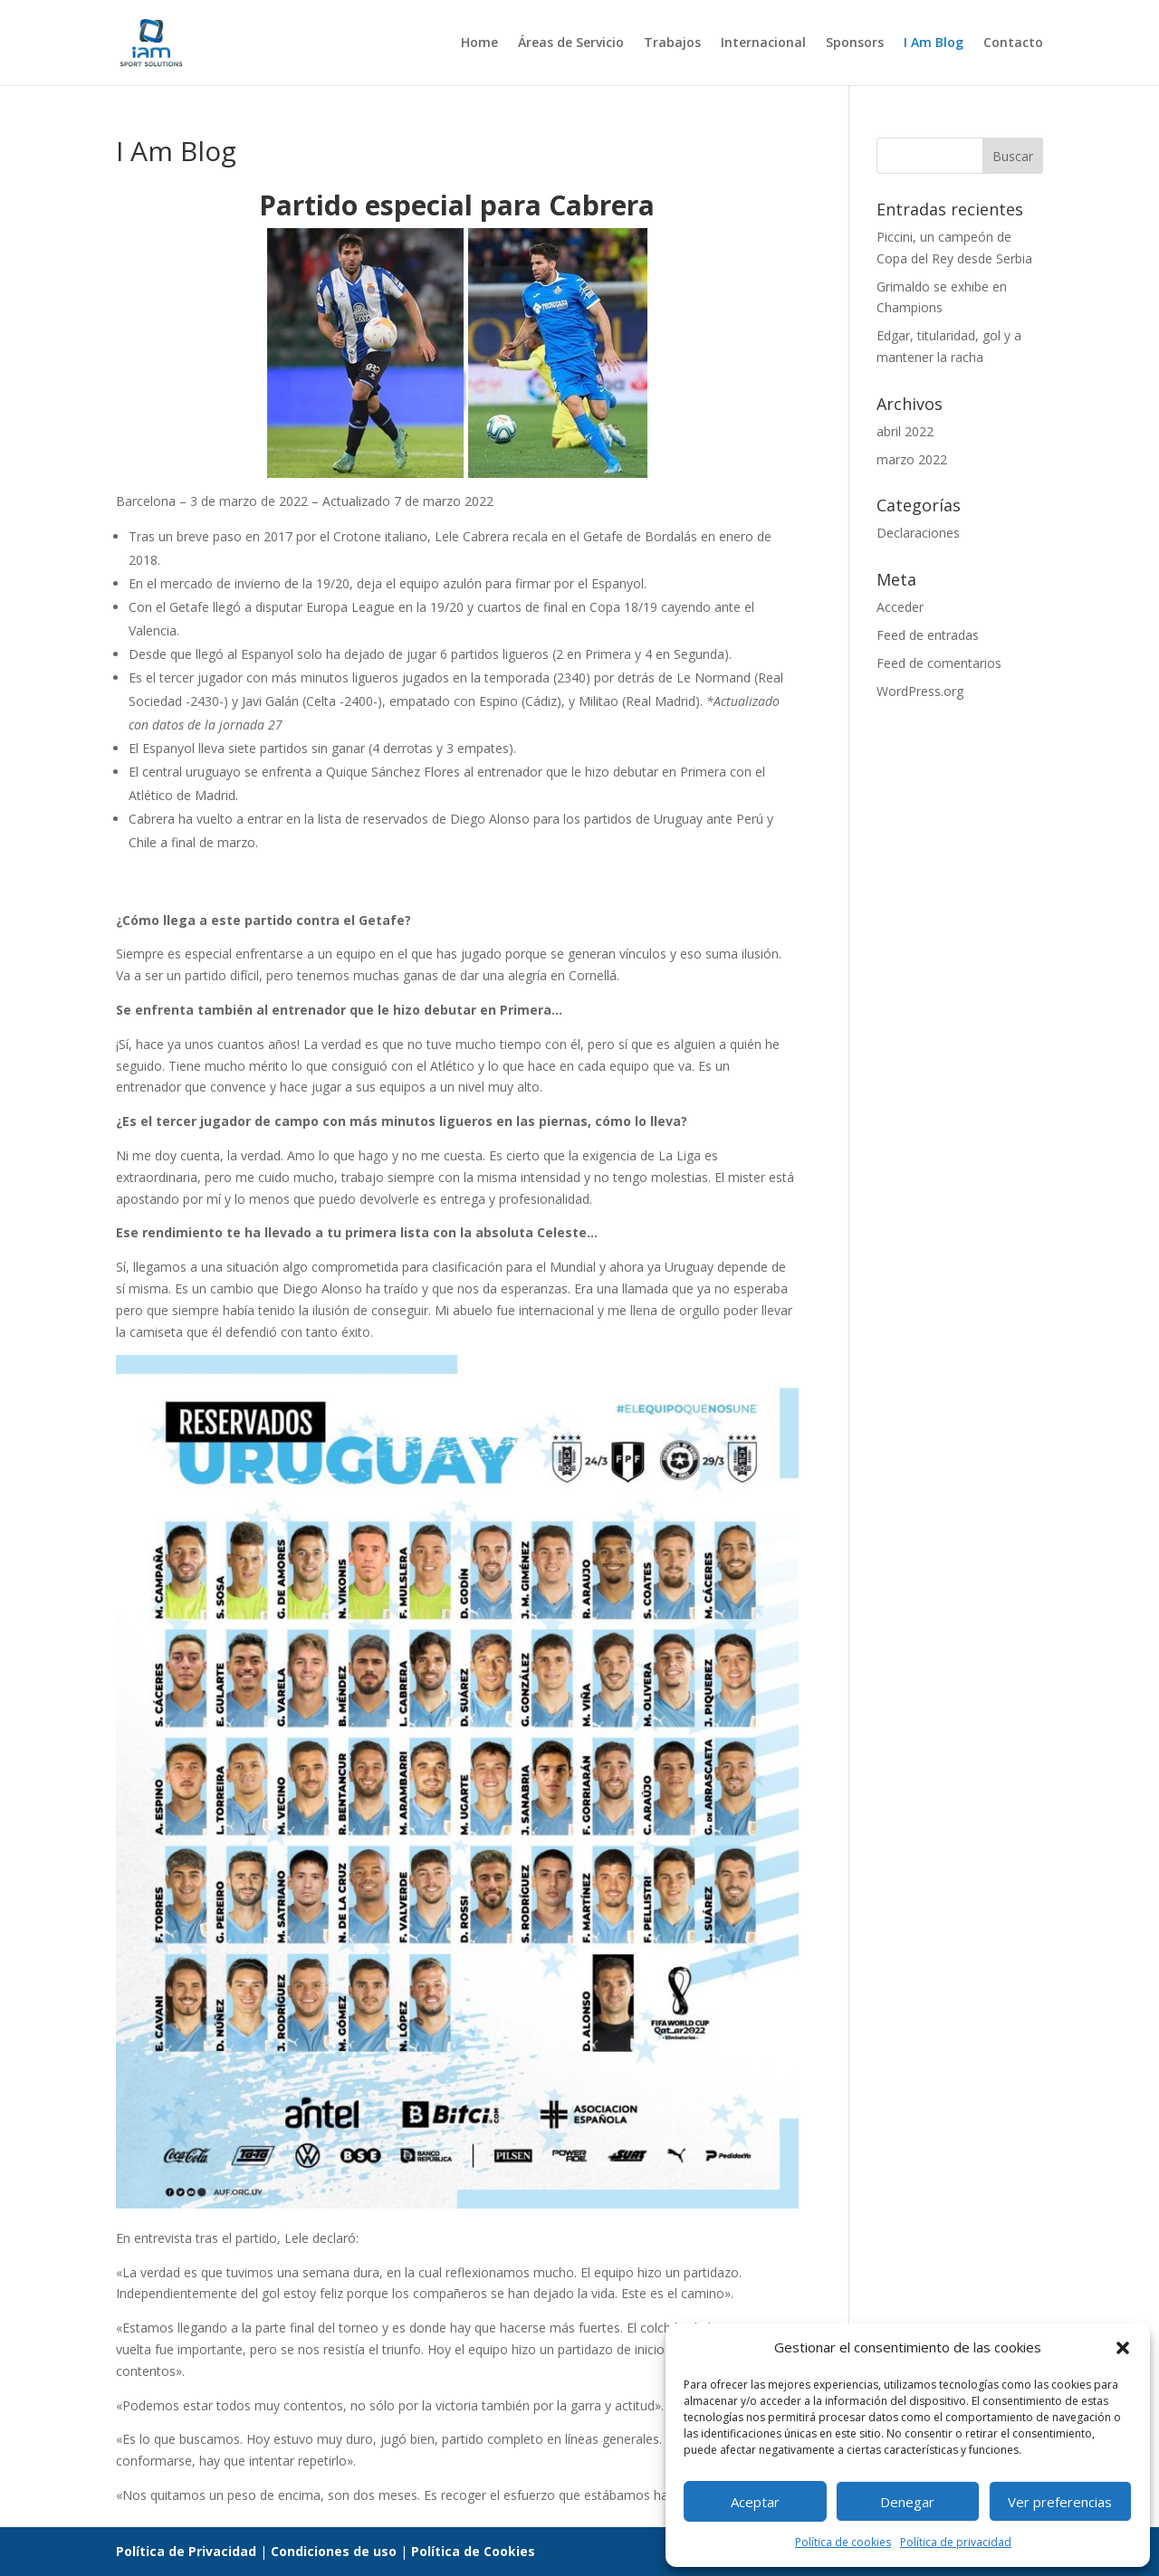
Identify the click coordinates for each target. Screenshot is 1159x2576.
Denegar (907, 2502)
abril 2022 (905, 431)
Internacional (763, 43)
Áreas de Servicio (571, 43)
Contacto (1013, 43)
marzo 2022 (911, 459)
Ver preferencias (1060, 2502)
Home (479, 43)
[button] (1123, 2348)
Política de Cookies (473, 2551)
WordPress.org (919, 691)
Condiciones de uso (334, 2551)
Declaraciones (918, 532)
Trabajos (672, 43)
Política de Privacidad (186, 2551)
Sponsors (855, 43)
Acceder (900, 606)
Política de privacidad (955, 2542)
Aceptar (755, 2502)
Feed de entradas (927, 635)
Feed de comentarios (938, 663)
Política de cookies (843, 2542)
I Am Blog (933, 43)
